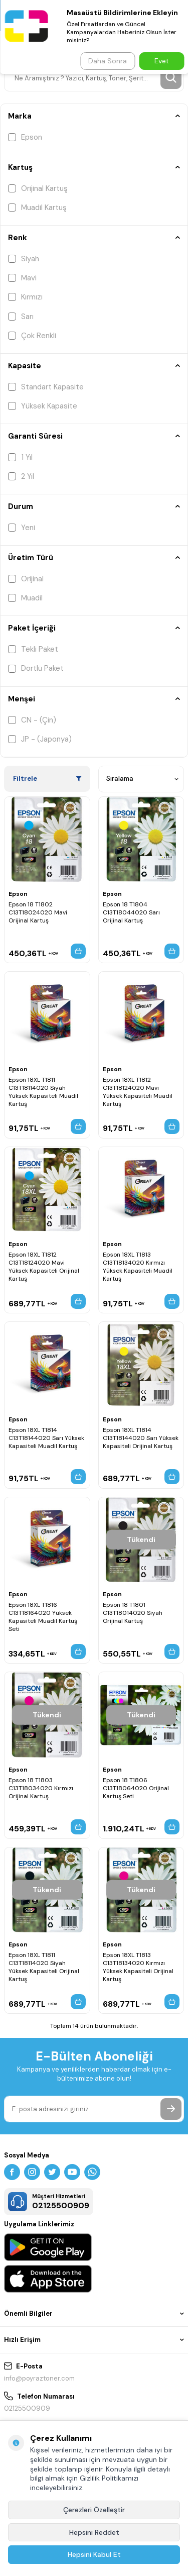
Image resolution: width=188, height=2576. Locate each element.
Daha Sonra (107, 60)
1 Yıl (20, 457)
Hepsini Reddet (94, 2532)
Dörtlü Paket (36, 668)
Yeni (21, 528)
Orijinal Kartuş (38, 188)
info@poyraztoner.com (39, 2378)
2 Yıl (21, 476)
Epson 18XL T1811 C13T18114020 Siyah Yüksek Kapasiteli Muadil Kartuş (43, 1092)
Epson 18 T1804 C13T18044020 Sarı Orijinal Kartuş (131, 912)
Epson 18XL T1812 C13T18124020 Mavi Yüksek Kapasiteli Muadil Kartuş (137, 1092)
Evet (161, 60)
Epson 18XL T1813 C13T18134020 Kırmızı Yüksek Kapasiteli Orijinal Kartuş (138, 1967)
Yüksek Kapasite (42, 406)
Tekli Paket (33, 649)
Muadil (25, 598)
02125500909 (27, 2408)
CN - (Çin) (32, 720)
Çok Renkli (32, 336)
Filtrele (47, 778)
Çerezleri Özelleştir (94, 2509)
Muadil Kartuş (37, 207)
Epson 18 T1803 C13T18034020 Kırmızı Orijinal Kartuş (41, 1788)
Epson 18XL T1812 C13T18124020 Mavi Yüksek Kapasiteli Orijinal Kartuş (44, 1267)
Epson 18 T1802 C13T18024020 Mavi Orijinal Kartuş (38, 912)
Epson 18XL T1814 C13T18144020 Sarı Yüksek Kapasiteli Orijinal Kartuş (140, 1438)
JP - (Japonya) (40, 739)
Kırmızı (25, 297)
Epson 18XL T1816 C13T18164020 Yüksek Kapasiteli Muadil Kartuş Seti (43, 1617)
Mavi (22, 278)
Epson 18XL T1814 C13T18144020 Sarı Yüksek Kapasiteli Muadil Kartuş (46, 1438)
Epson (25, 137)
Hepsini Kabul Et (94, 2554)
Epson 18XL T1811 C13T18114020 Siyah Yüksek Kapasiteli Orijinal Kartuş (44, 1967)
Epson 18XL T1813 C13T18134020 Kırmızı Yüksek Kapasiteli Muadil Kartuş (137, 1267)
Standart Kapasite (46, 387)
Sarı (21, 317)
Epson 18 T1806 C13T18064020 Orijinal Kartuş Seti (136, 1788)
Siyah (23, 259)
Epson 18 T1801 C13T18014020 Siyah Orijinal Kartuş (132, 1613)
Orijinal (26, 579)
